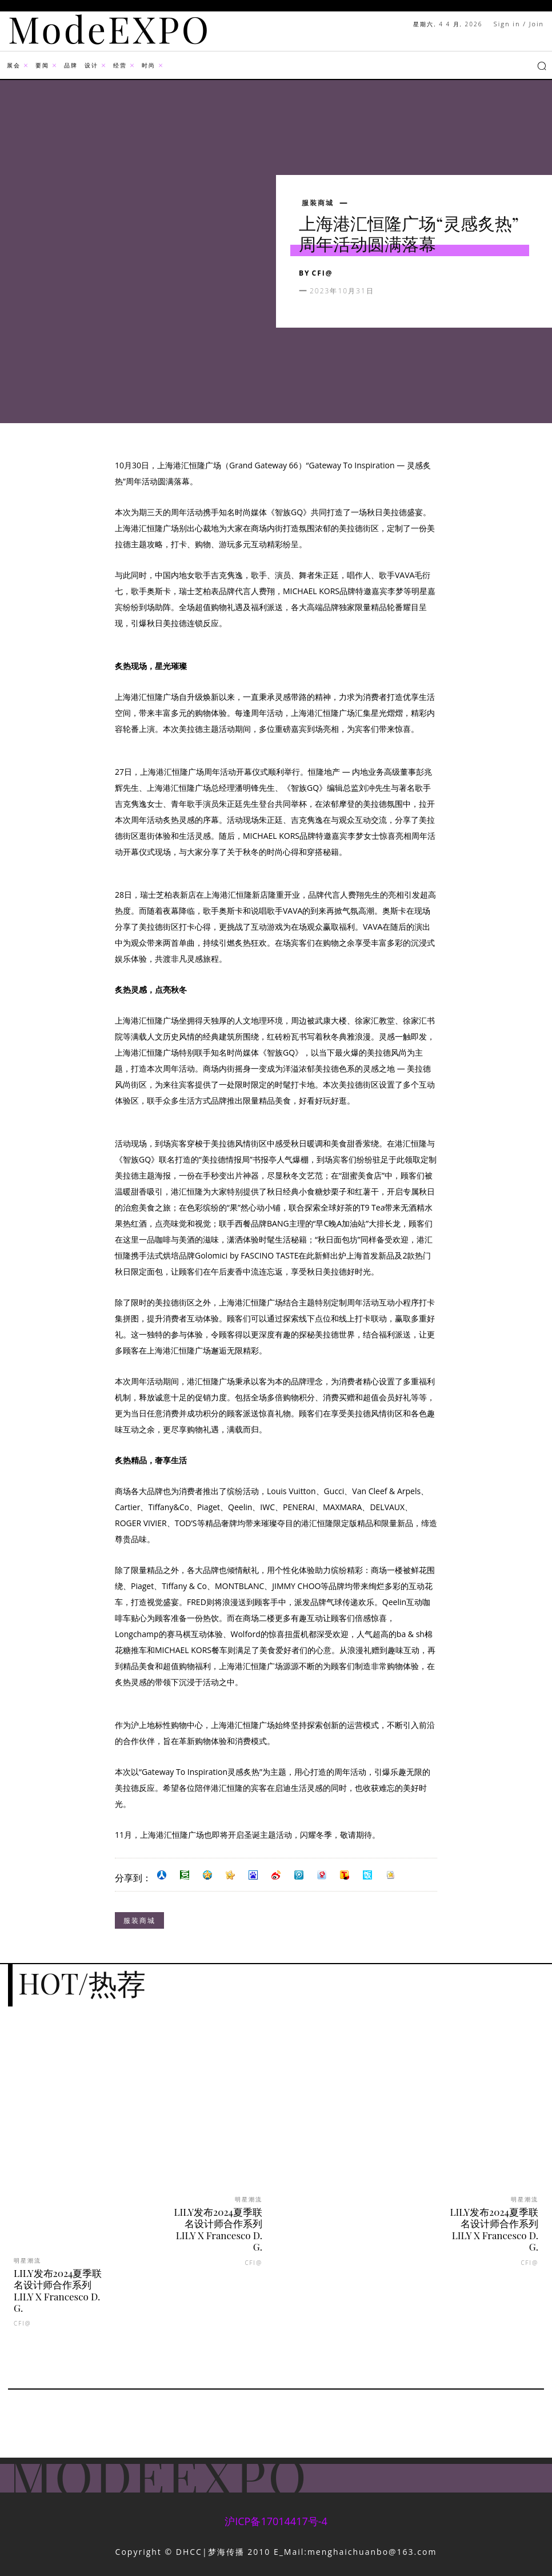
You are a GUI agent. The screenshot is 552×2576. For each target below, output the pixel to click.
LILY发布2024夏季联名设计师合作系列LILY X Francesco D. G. (58, 2290)
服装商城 (318, 203)
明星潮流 (27, 2260)
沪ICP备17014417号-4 (276, 2521)
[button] (541, 65)
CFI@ (322, 273)
